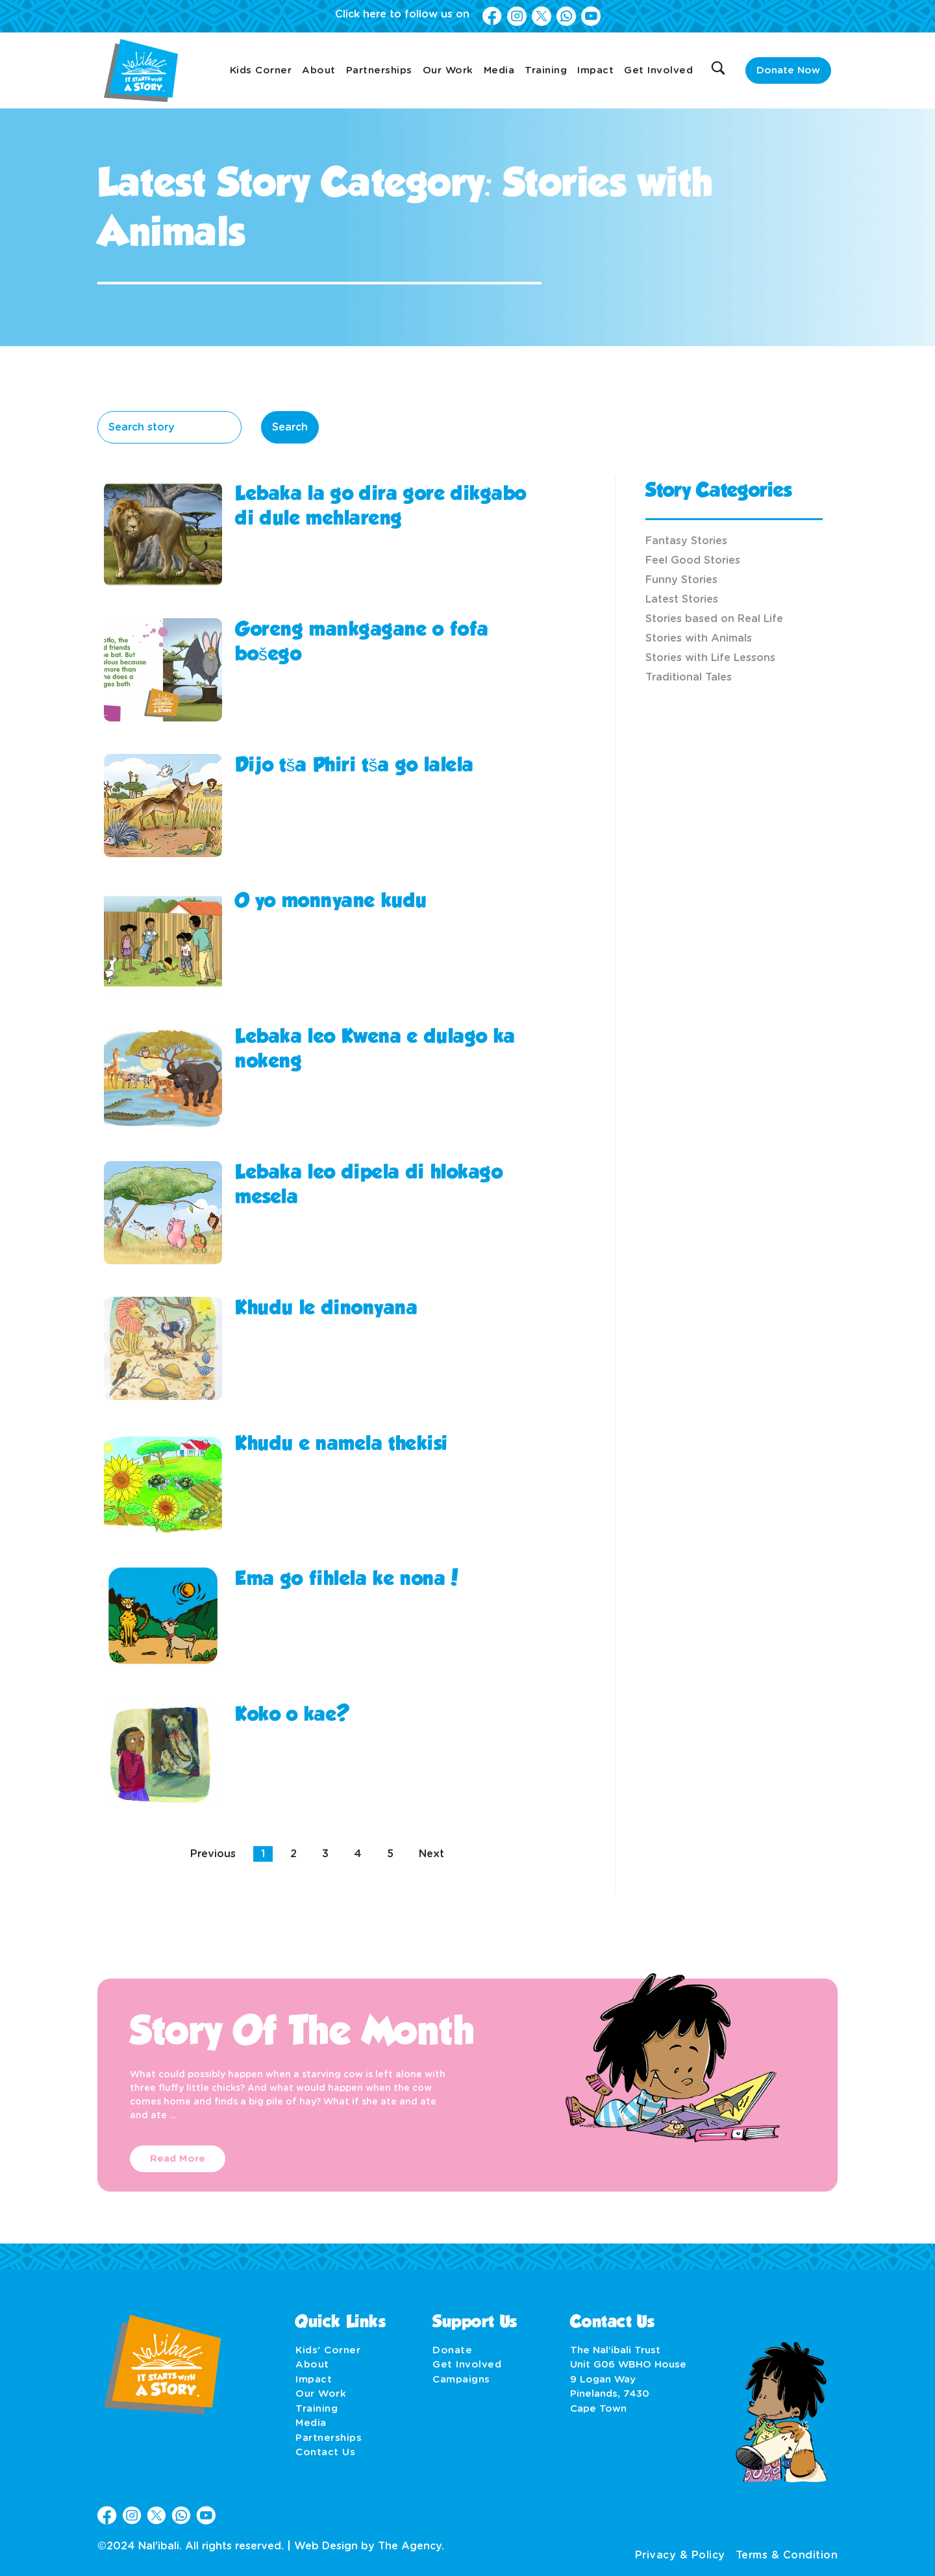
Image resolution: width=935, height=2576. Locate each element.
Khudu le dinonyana (326, 1309)
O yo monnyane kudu (331, 902)
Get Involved (658, 70)
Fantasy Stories (686, 541)
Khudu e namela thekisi (341, 1445)
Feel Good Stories (692, 560)
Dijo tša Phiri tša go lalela (354, 766)
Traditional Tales (688, 677)
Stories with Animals (698, 638)
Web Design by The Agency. (369, 2546)
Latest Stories (681, 599)
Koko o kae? (292, 1716)
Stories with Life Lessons (710, 658)
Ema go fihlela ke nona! (347, 1580)
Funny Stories (681, 580)
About (319, 70)
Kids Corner (261, 70)
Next (431, 1854)
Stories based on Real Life (714, 619)
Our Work (448, 70)
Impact (595, 70)
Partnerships (379, 70)
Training (546, 70)
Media (499, 70)
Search (290, 427)
